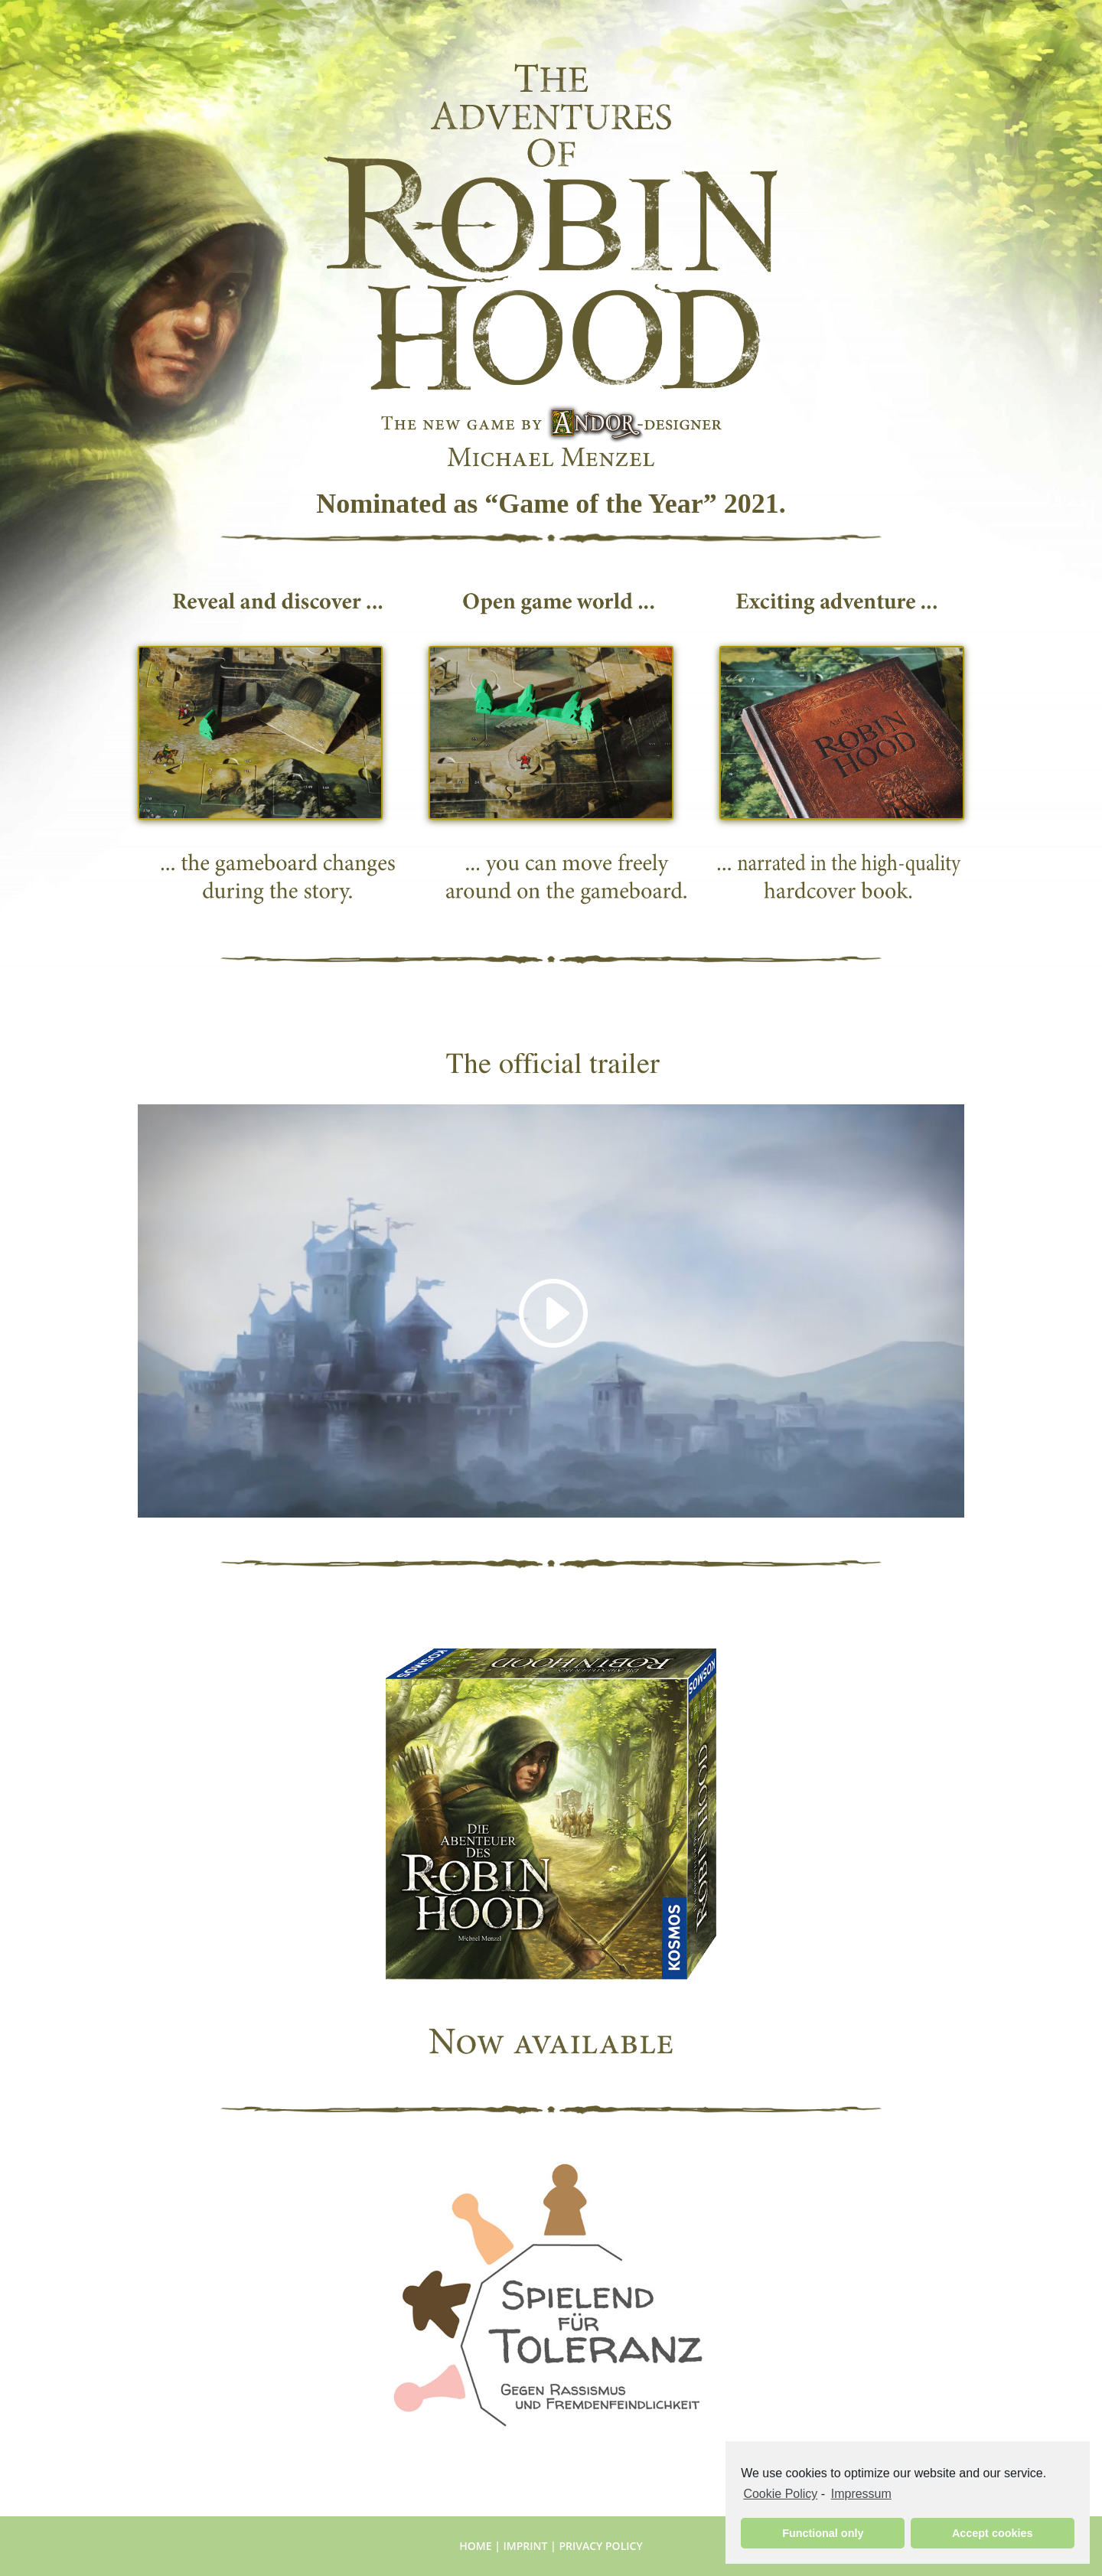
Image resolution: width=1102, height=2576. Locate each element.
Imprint (526, 2546)
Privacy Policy (600, 2546)
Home (475, 2546)
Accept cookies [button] (992, 2533)
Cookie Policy (780, 2493)
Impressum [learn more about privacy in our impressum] (861, 2493)
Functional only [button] (822, 2533)
